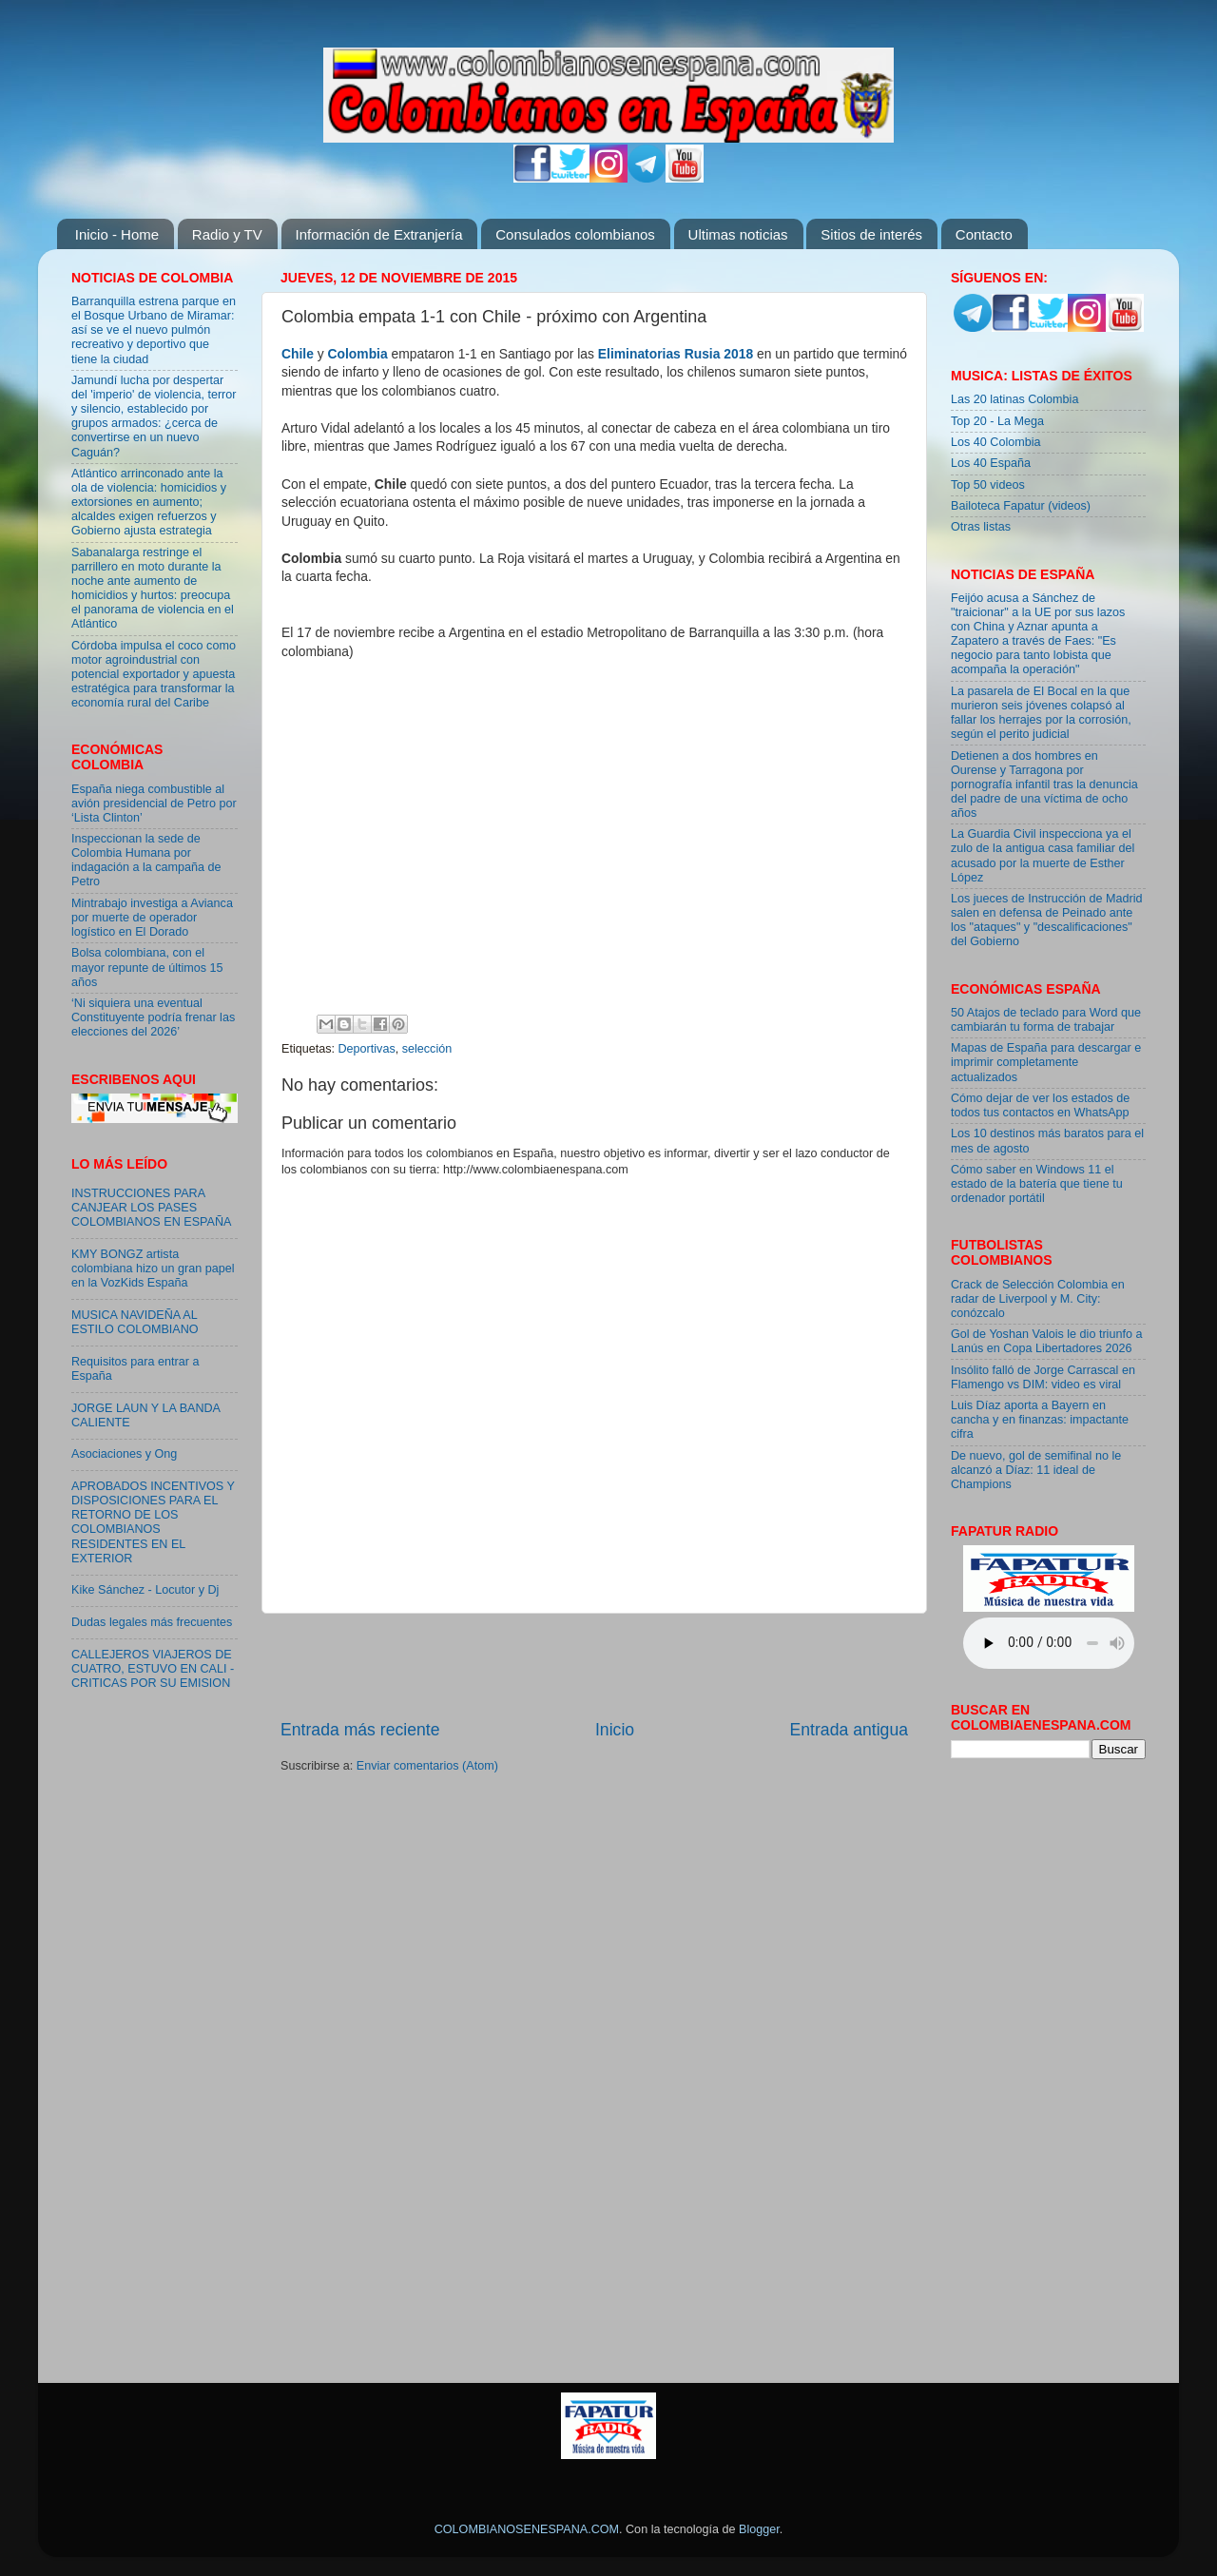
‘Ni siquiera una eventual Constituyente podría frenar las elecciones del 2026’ (153, 1017)
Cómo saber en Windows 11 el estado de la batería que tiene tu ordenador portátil (1037, 1184)
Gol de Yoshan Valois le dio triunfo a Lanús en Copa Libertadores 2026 (1046, 1341)
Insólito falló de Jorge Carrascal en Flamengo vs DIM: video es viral (1043, 1377)
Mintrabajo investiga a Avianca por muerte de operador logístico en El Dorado (152, 918)
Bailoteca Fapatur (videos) (1021, 506)
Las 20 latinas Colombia (1014, 399)
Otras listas (981, 526)
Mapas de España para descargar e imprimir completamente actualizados (1046, 1062)
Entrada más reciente (360, 1729)
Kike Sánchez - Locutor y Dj (145, 1590)
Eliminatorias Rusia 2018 (675, 353)
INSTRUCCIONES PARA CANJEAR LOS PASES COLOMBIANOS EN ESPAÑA (151, 1208)
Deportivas (367, 1049)
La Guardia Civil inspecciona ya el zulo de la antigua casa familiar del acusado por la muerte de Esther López (1042, 855)
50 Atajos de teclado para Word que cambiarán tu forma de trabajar (1046, 1020)
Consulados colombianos (575, 234)
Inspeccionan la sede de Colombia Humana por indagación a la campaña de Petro (146, 860)
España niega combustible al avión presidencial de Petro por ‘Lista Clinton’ (154, 803)
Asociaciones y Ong (124, 1454)
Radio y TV (227, 234)
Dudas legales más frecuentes (151, 1622)
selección (427, 1049)
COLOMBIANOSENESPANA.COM (527, 2529)
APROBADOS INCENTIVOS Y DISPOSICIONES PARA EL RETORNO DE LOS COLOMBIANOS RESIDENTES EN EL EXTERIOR (153, 1522)
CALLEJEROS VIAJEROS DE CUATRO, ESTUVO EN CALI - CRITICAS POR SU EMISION (152, 1669)
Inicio (614, 1729)
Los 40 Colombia (996, 442)
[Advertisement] (594, 1666)
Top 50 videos (988, 485)
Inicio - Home (117, 234)
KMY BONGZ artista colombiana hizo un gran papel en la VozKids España (153, 1268)
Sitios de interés (871, 234)
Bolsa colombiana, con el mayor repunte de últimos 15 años (147, 967)
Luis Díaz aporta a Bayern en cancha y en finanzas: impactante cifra (1040, 1420)
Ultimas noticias (738, 234)
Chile (297, 353)
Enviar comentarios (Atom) (427, 1765)
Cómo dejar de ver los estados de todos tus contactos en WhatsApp (1040, 1105)
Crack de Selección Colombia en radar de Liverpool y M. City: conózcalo (1038, 1299)
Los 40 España (991, 463)
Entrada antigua (849, 1729)
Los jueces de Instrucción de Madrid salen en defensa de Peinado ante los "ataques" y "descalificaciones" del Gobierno (1047, 920)
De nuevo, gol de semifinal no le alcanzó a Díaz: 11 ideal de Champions (1036, 1470)
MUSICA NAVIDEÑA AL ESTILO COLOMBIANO (135, 1322)
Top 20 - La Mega (997, 421)
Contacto (984, 234)
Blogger (759, 2529)
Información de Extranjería (379, 234)
